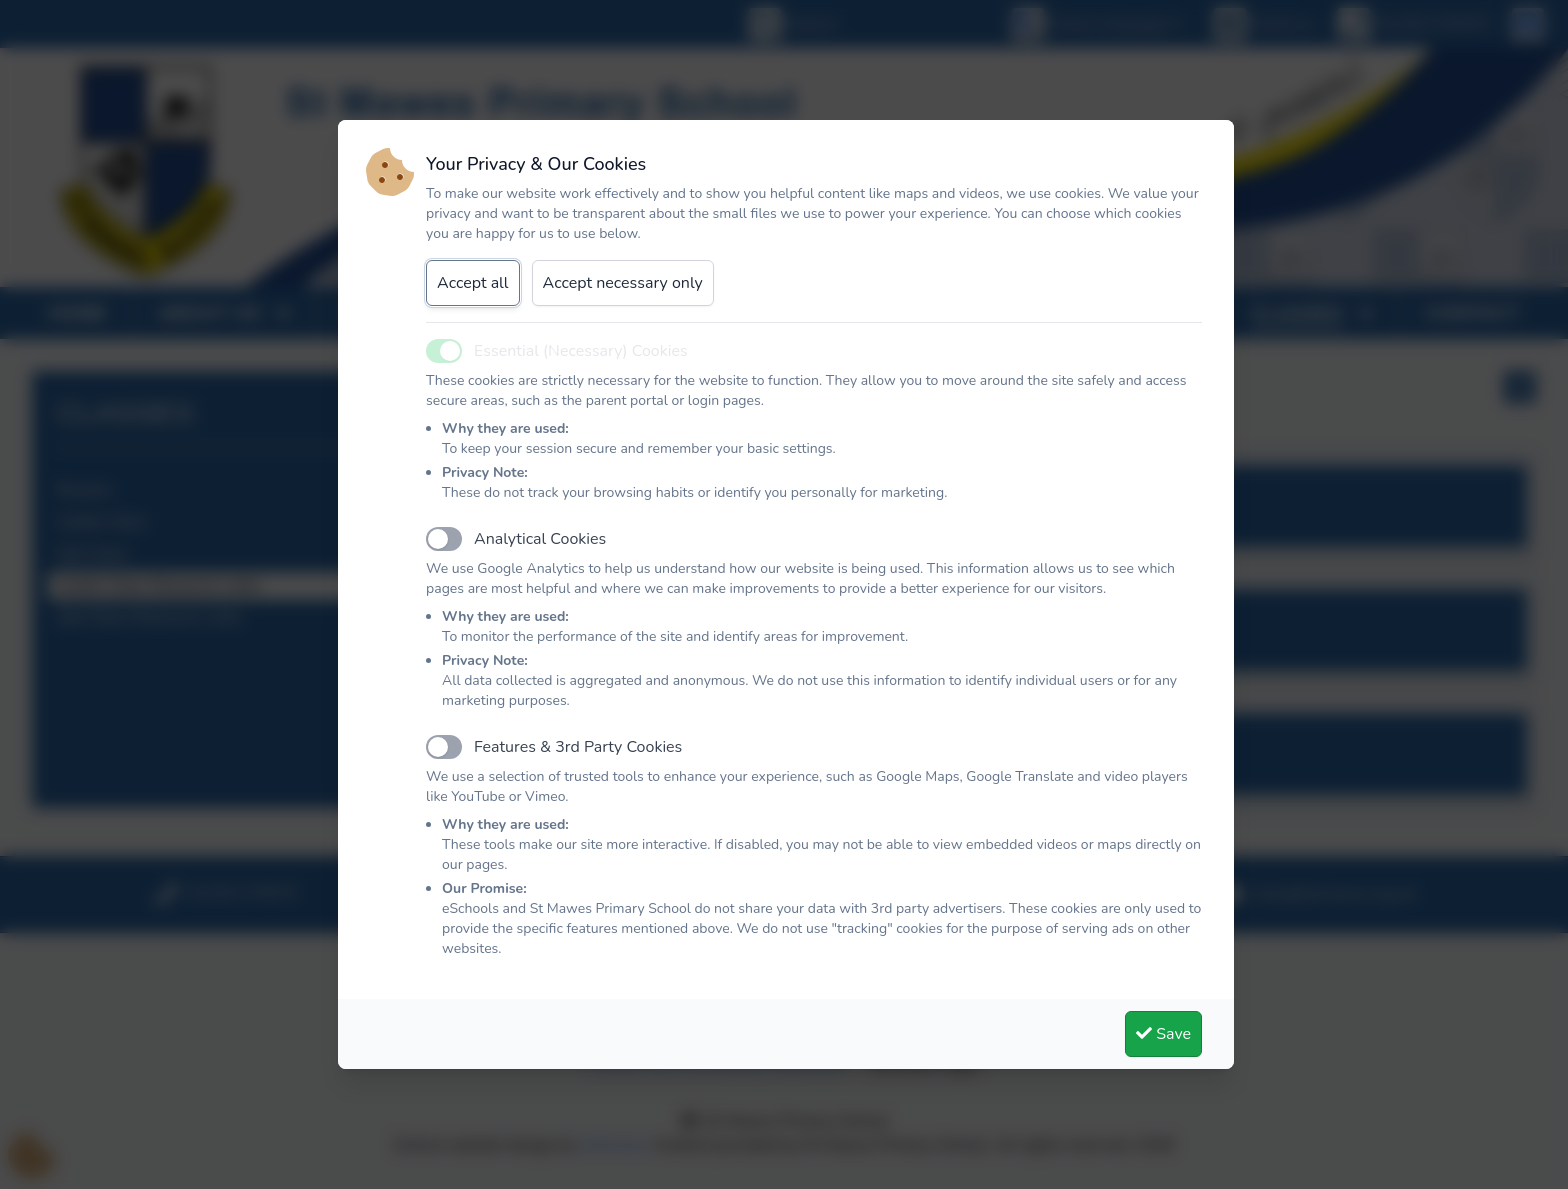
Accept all (473, 283)
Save (1163, 1034)
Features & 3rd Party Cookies (578, 747)
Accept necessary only (623, 283)
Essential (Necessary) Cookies (581, 351)
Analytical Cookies (540, 539)
